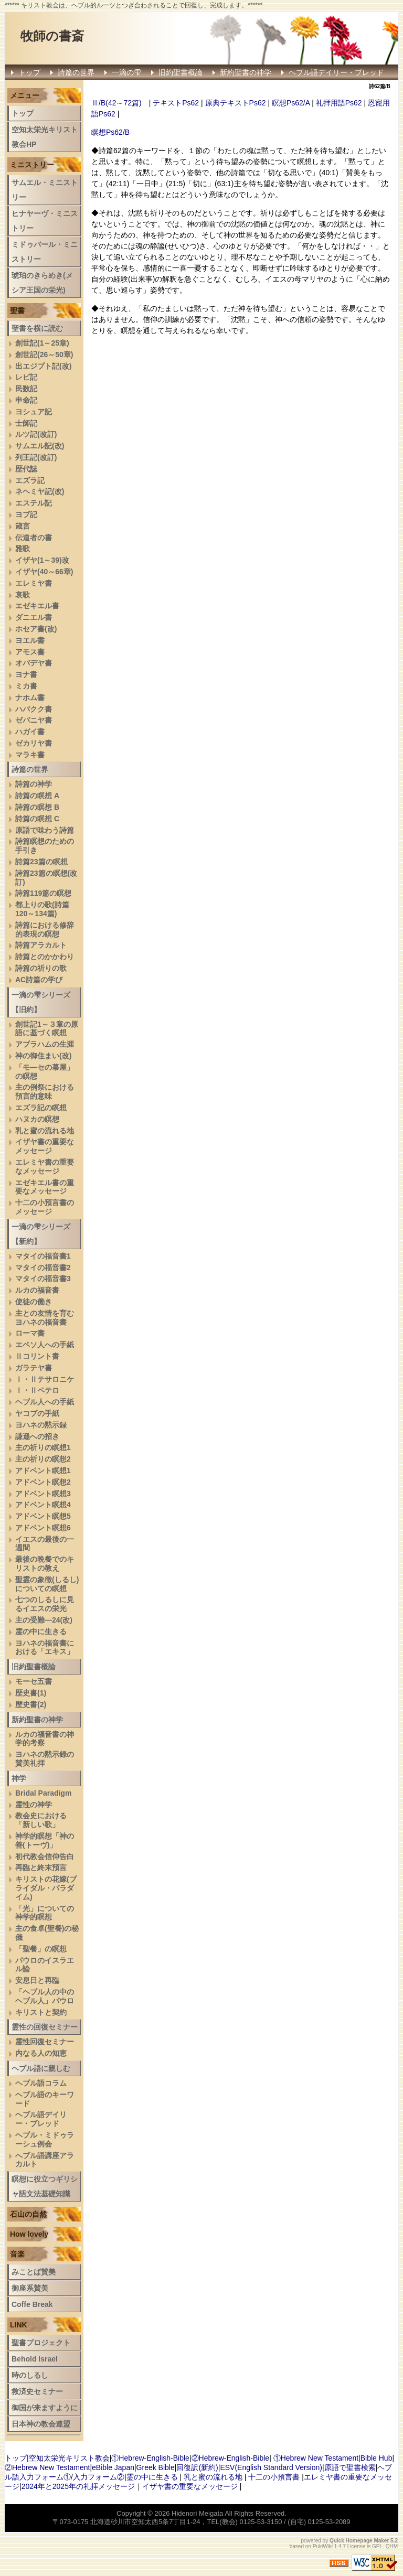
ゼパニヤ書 (33, 720)
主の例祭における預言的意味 (44, 1091)
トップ (29, 72)
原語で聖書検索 (350, 2467)
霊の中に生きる (41, 1631)
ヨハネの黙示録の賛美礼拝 (44, 1758)
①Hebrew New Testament (315, 2458)
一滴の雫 (126, 72)
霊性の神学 (33, 1804)
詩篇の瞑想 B (37, 807)
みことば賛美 (34, 2272)
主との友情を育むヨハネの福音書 (44, 1317)
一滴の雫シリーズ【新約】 (41, 1234)
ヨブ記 (26, 514)
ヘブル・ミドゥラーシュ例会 (44, 2139)
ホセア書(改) (36, 629)
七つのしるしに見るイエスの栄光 (44, 1604)
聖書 (17, 310)
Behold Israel (35, 2359)
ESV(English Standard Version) (271, 2467)
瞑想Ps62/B (110, 132)
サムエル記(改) (39, 446)
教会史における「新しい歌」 (41, 1820)
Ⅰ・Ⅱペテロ (37, 1390)
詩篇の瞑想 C (37, 818)
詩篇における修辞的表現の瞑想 (44, 929)
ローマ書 (30, 1333)
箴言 (22, 526)
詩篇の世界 (76, 72)
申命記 (26, 400)
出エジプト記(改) (43, 366)
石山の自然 (28, 2214)
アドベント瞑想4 (43, 1504)
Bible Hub (376, 2458)
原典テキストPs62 (235, 103)
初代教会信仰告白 (44, 1856)
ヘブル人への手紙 (44, 1402)
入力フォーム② (98, 2477)
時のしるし (30, 2375)
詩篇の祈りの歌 (41, 968)
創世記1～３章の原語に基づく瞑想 (46, 1028)
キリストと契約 (41, 2012)
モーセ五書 (33, 1681)
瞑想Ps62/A (291, 103)
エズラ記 (30, 480)
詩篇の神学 (33, 784)
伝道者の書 (33, 537)
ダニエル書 (33, 617)
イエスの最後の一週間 (44, 1543)
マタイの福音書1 (43, 1256)
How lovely (29, 2234)
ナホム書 (30, 697)
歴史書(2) (30, 1704)
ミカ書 (26, 686)
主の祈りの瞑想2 (43, 1459)
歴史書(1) (30, 1693)
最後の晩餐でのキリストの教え (44, 1563)
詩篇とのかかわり (44, 956)
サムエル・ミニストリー (45, 189)
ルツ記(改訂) (36, 434)
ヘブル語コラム (41, 2083)
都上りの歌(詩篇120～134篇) (42, 909)
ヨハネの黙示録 (41, 1425)
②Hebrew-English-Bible (231, 2458)
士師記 (26, 423)
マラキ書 (30, 754)
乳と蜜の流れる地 (44, 1130)
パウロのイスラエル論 (44, 1964)
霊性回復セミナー (44, 2041)
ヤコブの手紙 (37, 1413)
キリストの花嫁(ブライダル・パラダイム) (46, 1888)
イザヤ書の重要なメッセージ (44, 1146)
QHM (392, 2546)
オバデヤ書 (33, 663)
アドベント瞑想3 (43, 1493)
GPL (377, 2546)
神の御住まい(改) (43, 1055)
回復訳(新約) (197, 2467)
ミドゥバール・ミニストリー (45, 251)
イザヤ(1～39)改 (42, 560)
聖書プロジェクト (41, 2342)
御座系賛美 (30, 2288)
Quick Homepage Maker (359, 2540)
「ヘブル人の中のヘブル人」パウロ (44, 1996)
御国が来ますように (45, 2407)
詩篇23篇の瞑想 (41, 861)
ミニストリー (32, 164)
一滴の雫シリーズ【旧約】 (41, 1002)
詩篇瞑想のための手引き (44, 845)
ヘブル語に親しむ (41, 2068)
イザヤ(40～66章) (44, 571)
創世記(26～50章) (44, 354)
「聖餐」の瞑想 (41, 1949)
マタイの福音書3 (43, 1278)
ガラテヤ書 (33, 1368)
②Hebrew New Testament (47, 2467)
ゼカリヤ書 (33, 743)
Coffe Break (32, 2304)
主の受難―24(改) (43, 1620)
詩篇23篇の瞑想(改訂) (46, 877)
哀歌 (22, 595)
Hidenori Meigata (197, 2513)
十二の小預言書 (274, 2477)
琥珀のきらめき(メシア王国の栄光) (42, 282)
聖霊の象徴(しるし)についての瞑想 (47, 1584)
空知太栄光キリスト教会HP (45, 136)
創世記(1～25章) (42, 343)
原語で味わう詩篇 (44, 830)
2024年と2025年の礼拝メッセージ (78, 2486)
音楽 (17, 2254)
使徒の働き (33, 1301)
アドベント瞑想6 (43, 1527)
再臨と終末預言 (41, 1867)
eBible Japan (113, 2467)
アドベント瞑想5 (43, 1516)
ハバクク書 (33, 709)
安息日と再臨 (37, 1980)
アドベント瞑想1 (43, 1470)
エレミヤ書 (33, 583)
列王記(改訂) (36, 457)
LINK (18, 2325)
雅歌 (22, 548)
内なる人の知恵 (41, 2053)
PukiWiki (323, 2546)
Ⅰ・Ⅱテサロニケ (44, 1379)
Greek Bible (155, 2467)
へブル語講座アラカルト (44, 2160)
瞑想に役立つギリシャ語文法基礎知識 (45, 2186)
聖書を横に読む (37, 328)
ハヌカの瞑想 (37, 1119)
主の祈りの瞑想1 (43, 1447)
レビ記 (26, 377)
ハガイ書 (30, 731)
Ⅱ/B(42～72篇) (116, 103)
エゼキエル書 (37, 606)
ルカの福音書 (37, 1290)
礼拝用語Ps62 (339, 103)
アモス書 (30, 652)
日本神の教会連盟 (41, 2424)
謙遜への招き (37, 1436)
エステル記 (33, 503)
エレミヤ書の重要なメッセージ (44, 1166)
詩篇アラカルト (41, 945)
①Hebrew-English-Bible (150, 2458)
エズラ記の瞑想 (41, 1107)
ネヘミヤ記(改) (39, 491)
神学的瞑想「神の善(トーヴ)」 (44, 1840)
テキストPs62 (176, 103)
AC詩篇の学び (38, 979)
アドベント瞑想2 (43, 1482)
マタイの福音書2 (43, 1267)
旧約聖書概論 (180, 72)
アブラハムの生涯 (44, 1044)
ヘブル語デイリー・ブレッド (336, 72)
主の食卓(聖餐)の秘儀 (47, 1932)
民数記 (26, 388)
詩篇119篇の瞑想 (43, 893)
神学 (19, 1778)
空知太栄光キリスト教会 (69, 2458)
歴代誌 (26, 469)
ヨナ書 (26, 674)
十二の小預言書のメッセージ (44, 1207)
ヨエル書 (30, 640)
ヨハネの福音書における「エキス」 (44, 1647)
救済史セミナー (37, 2391)
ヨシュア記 (33, 411)
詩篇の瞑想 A (37, 795)
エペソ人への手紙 (44, 1344)
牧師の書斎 (52, 36)
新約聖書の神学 (245, 72)
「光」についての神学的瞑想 (44, 1913)
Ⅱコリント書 (37, 1356)
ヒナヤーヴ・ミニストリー (45, 220)
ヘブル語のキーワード (44, 2099)
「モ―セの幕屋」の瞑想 (44, 1071)
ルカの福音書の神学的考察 (44, 1738)
